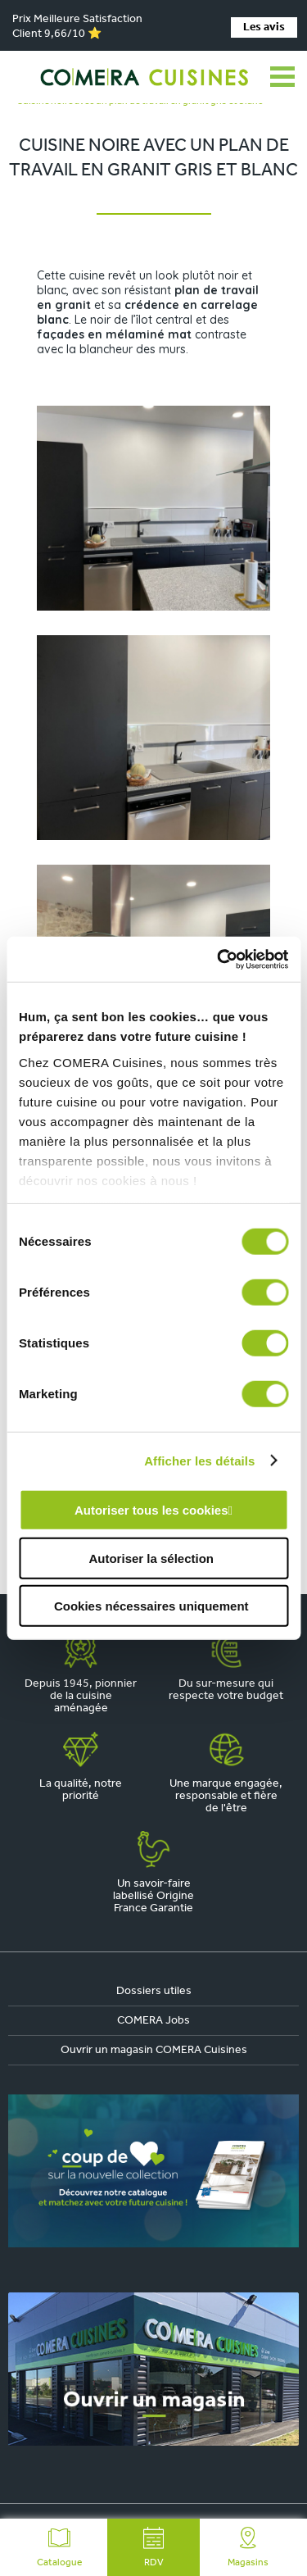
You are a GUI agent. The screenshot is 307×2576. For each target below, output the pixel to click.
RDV (154, 2547)
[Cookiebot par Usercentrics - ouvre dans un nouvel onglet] (218, 959)
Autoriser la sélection (151, 1558)
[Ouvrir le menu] (282, 77)
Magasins (248, 2547)
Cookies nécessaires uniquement (151, 1606)
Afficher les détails (199, 1460)
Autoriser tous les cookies (151, 1510)
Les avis (264, 27)
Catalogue (59, 2547)
